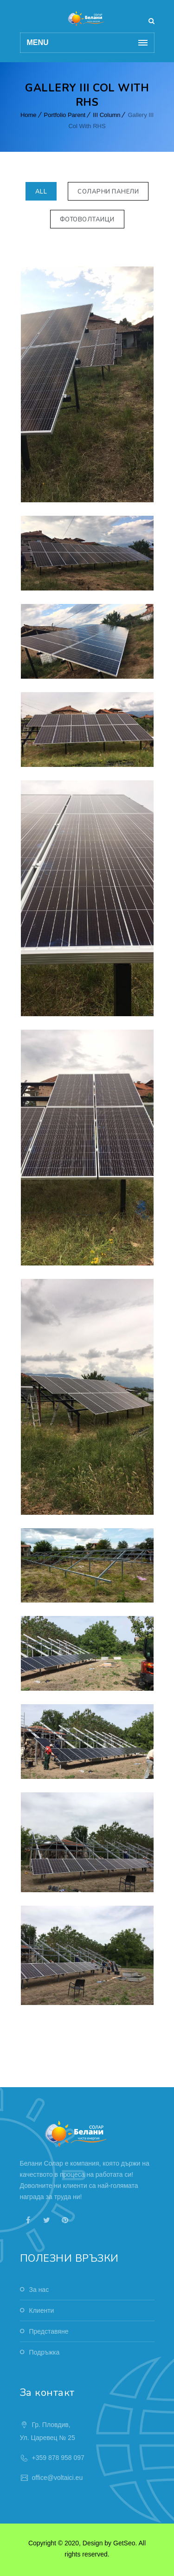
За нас (39, 2289)
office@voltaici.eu (57, 2477)
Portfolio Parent (65, 114)
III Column (106, 114)
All (41, 192)
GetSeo (124, 2543)
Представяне (49, 2331)
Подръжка (44, 2352)
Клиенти (41, 2310)
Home (28, 114)
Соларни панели (108, 192)
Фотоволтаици (87, 219)
